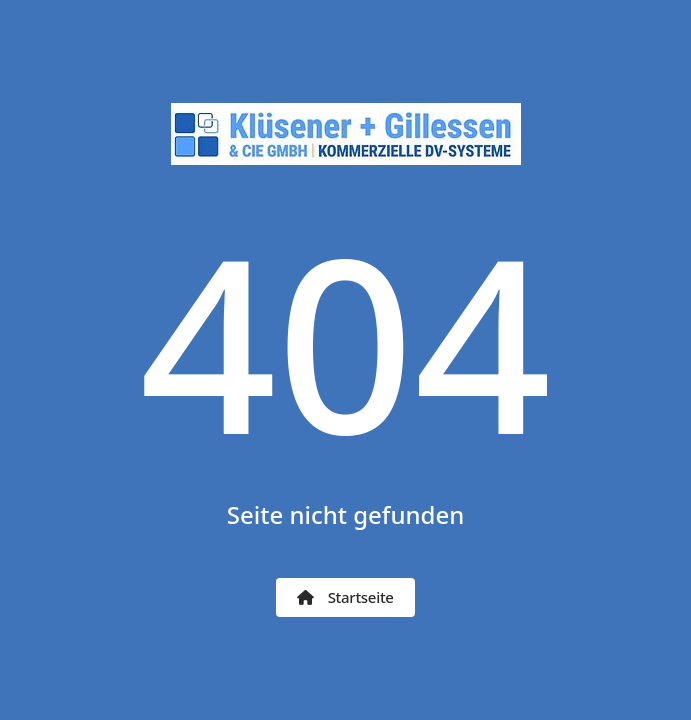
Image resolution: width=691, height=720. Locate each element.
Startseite (345, 597)
